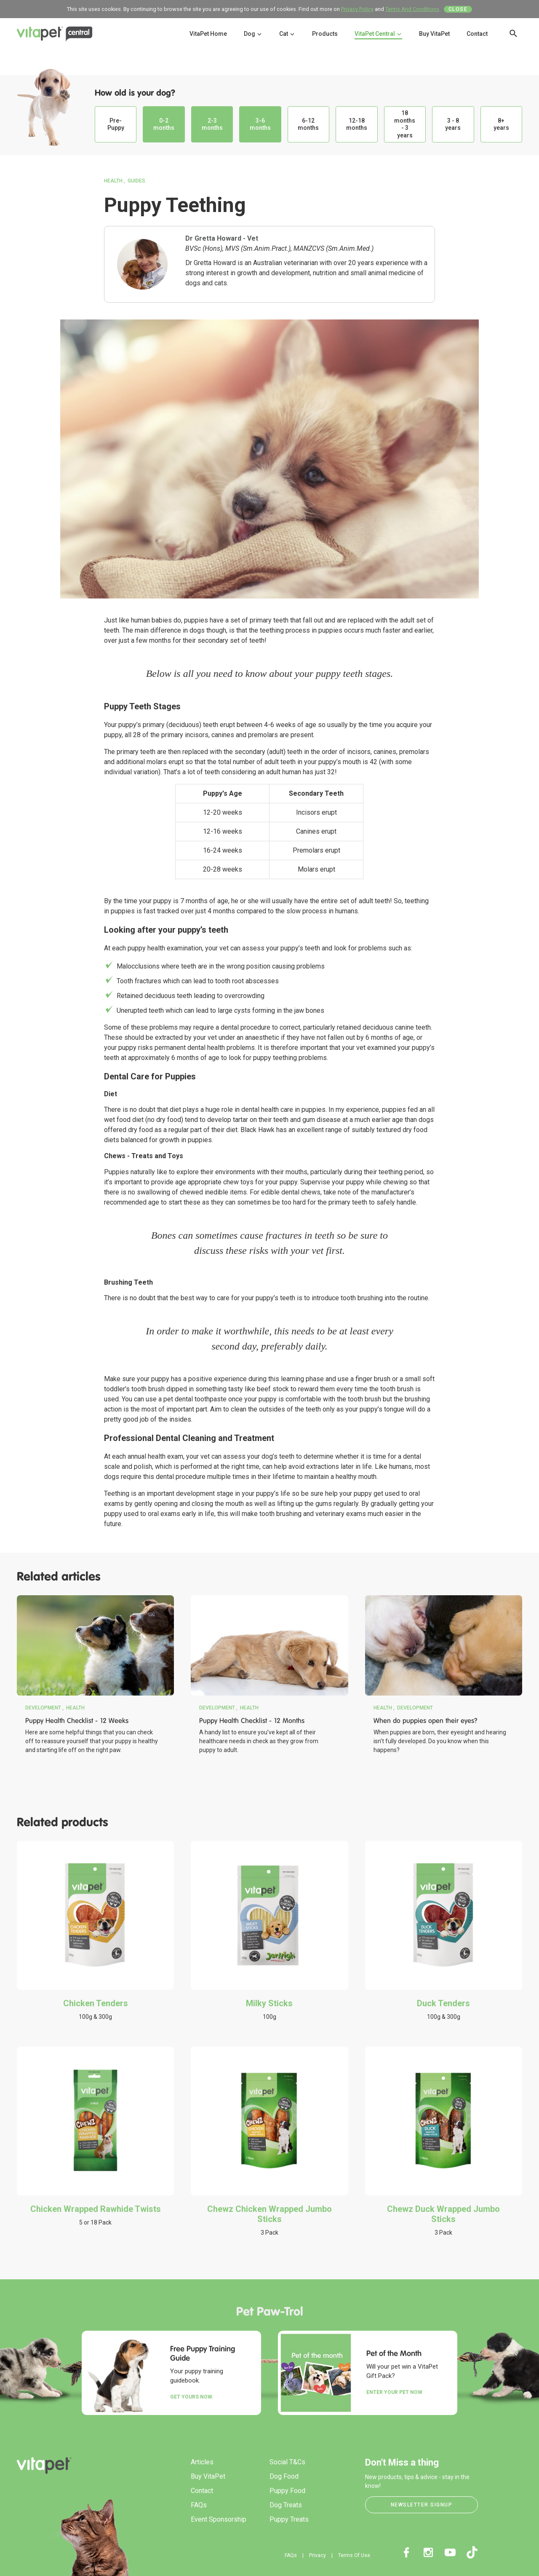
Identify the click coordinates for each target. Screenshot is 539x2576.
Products (325, 33)
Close (458, 9)
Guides (136, 181)
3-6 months (260, 124)
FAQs (199, 2505)
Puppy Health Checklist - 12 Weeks (76, 1721)
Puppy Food (287, 2491)
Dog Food (284, 2476)
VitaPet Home (208, 33)
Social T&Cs (287, 2462)
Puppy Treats (289, 2519)
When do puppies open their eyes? (426, 1721)
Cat (287, 33)
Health (113, 181)
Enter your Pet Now (394, 2392)
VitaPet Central (378, 33)
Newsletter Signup (422, 2505)
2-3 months (212, 124)
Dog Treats (286, 2505)
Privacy (317, 2555)
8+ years (501, 124)
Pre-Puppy (115, 124)
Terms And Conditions (412, 9)
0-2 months (163, 124)
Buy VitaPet (434, 33)
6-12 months (308, 124)
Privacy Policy (357, 9)
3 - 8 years (453, 124)
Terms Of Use (354, 2555)
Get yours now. (191, 2397)
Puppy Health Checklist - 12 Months (251, 1721)
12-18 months (356, 124)
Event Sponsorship (218, 2519)
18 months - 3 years (404, 124)
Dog (253, 33)
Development (43, 1708)
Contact (477, 33)
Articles (202, 2462)
